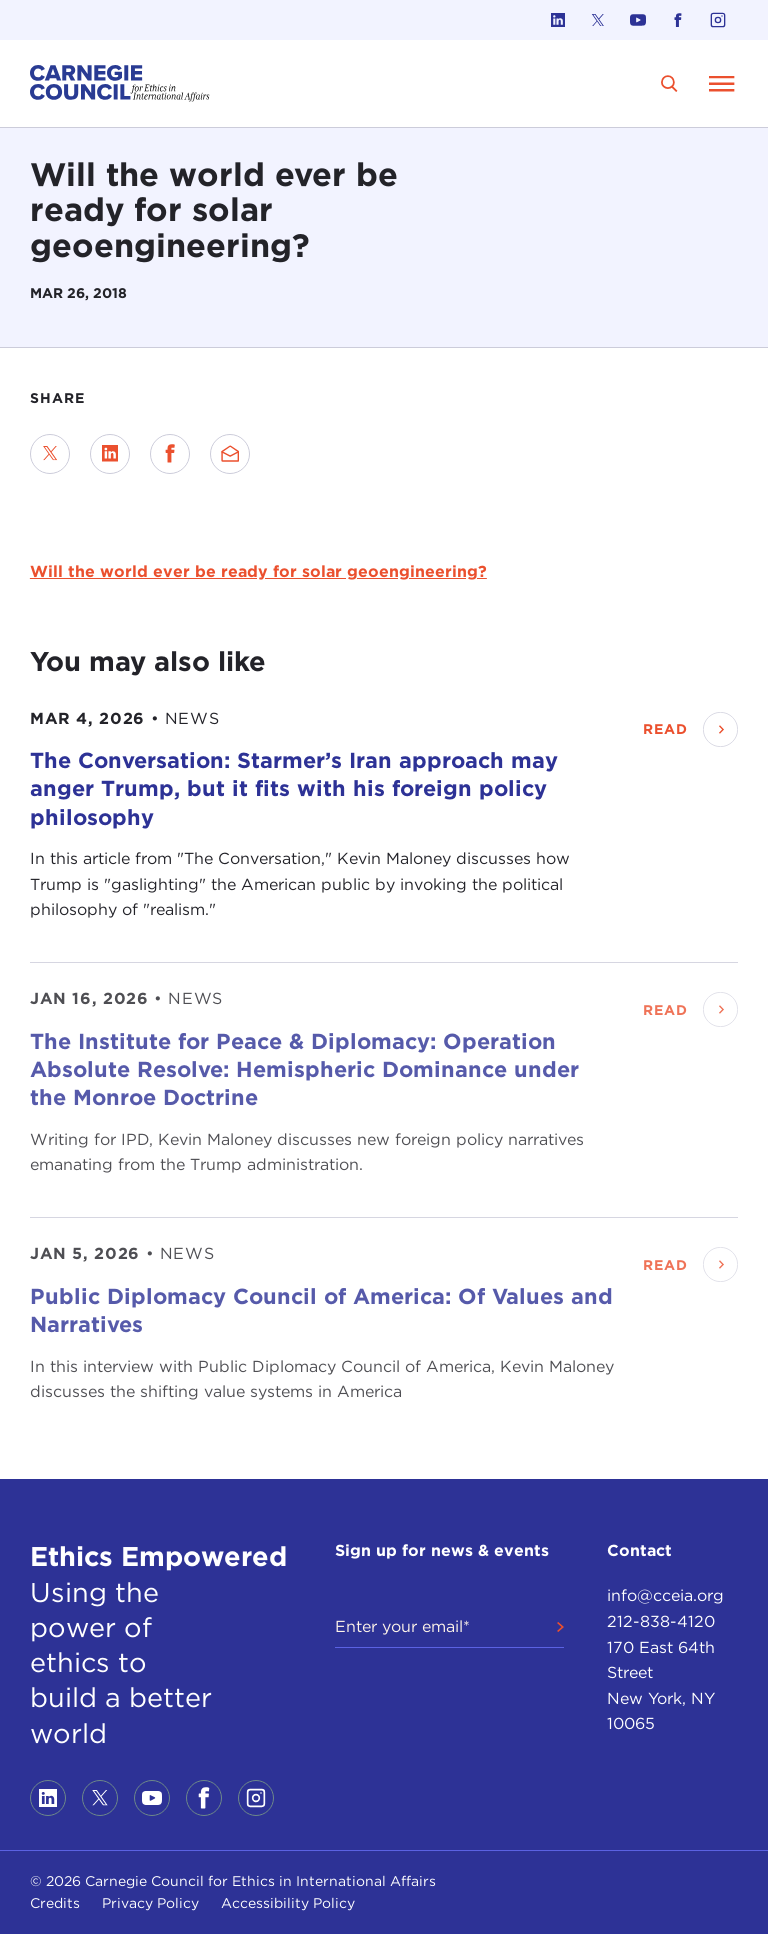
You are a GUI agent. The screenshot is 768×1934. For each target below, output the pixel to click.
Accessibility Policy (288, 1903)
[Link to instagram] (718, 20)
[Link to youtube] (638, 20)
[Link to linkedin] (558, 20)
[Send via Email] (230, 454)
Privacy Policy (150, 1903)
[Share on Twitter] (50, 454)
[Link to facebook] (678, 20)
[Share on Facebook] (170, 454)
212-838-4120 (661, 1621)
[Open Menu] (722, 83)
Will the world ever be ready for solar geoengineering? (258, 571)
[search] (669, 83)
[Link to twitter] (598, 20)
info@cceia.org (665, 1595)
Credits (55, 1903)
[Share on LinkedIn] (110, 454)
